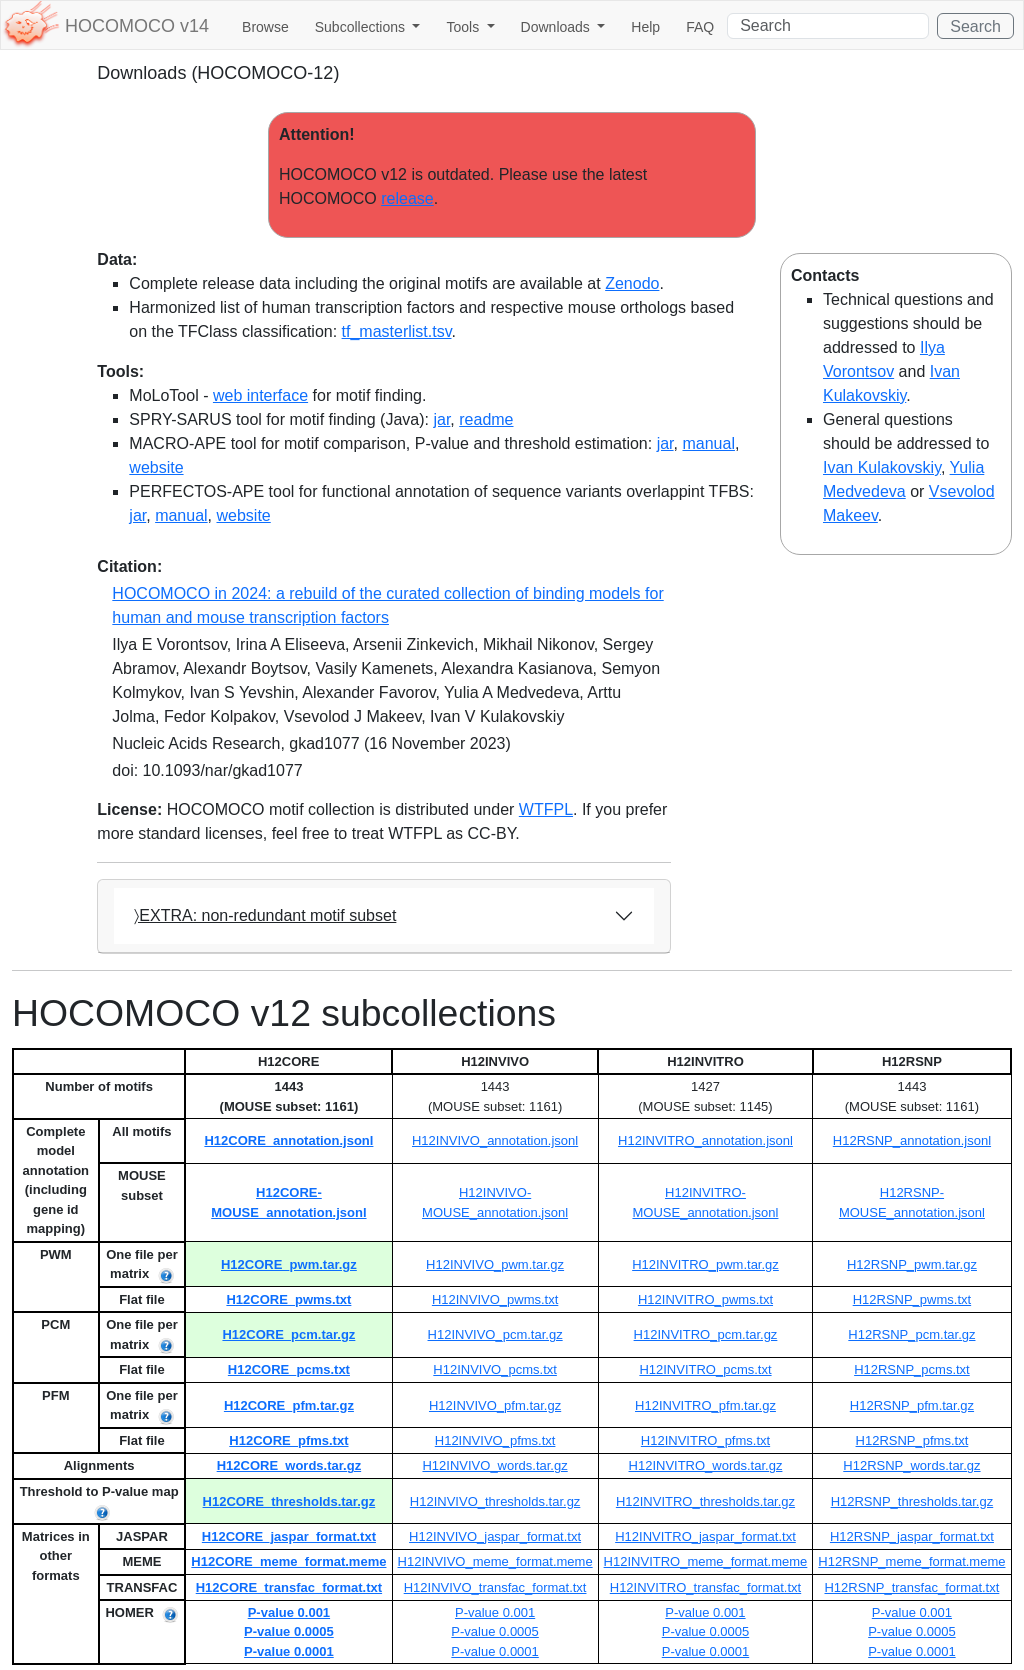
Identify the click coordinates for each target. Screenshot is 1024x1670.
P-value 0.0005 (289, 1631)
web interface (260, 395)
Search (975, 26)
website (156, 467)
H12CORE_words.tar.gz (289, 1465)
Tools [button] (464, 27)
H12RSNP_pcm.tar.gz (911, 1334)
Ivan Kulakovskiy (882, 467)
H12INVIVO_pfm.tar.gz (495, 1405)
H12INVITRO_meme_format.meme (706, 1561)
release (407, 198)
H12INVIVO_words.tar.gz (494, 1465)
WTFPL (546, 809)
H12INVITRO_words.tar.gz (706, 1465)
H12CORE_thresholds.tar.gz (289, 1501)
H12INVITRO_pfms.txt (705, 1440)
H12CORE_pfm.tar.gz (289, 1405)
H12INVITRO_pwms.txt (705, 1299)
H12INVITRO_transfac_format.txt (705, 1587)
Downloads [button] (557, 27)
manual (708, 443)
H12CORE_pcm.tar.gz (288, 1334)
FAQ (700, 27)
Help (645, 27)
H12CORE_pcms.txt (289, 1369)
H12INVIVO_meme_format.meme (495, 1561)
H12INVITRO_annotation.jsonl (705, 1140)
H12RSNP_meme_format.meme (911, 1561)
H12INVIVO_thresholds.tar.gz (495, 1501)
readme (486, 419)
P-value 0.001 (289, 1612)
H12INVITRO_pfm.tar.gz (705, 1405)
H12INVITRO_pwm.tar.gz (705, 1264)
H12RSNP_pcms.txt (912, 1369)
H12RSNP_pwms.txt (912, 1299)
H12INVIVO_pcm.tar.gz (495, 1334)
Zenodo (632, 283)
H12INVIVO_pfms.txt (495, 1440)
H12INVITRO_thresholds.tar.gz (705, 1501)
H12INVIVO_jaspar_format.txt (495, 1536)
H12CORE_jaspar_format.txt (289, 1536)
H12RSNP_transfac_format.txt (911, 1587)
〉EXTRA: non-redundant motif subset (265, 915)
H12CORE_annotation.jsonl (288, 1140)
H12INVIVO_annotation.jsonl (495, 1140)
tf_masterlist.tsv (397, 331)
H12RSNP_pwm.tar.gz (912, 1264)
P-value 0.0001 (289, 1651)
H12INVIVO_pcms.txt (495, 1369)
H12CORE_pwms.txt (288, 1299)
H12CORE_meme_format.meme (288, 1561)
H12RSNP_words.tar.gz (911, 1465)
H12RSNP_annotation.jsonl (912, 1140)
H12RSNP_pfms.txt (912, 1440)
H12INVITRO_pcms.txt (705, 1369)
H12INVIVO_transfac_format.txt (495, 1587)
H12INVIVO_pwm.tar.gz (495, 1264)
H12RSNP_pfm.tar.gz (912, 1405)
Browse (265, 27)
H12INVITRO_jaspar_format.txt (705, 1536)
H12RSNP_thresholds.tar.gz (912, 1501)
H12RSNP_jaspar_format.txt (912, 1536)
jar (441, 419)
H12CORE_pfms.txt (288, 1440)
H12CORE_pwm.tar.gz (289, 1264)
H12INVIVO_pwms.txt (495, 1299)
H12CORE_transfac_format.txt (289, 1587)
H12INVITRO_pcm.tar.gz (706, 1334)
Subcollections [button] (362, 27)
